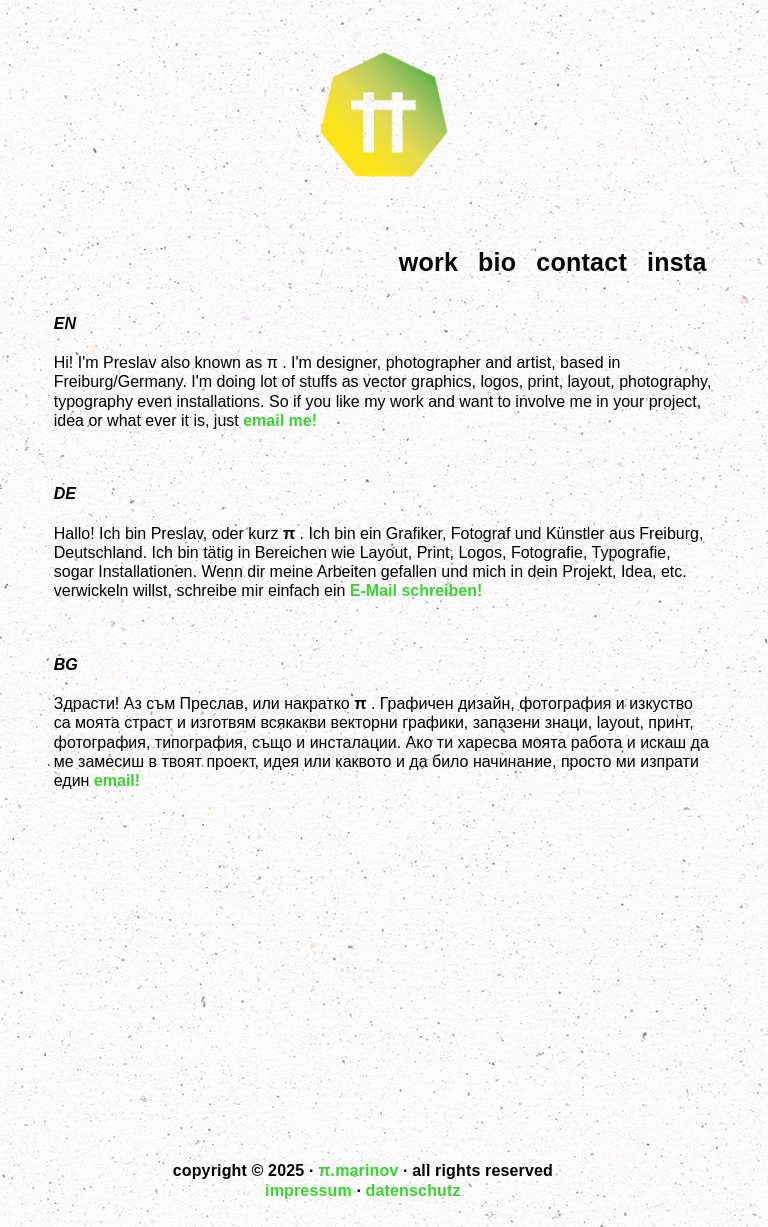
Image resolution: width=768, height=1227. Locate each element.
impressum (308, 1190)
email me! (280, 420)
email (114, 780)
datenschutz (413, 1190)
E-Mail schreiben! (416, 590)
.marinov (358, 1170)
